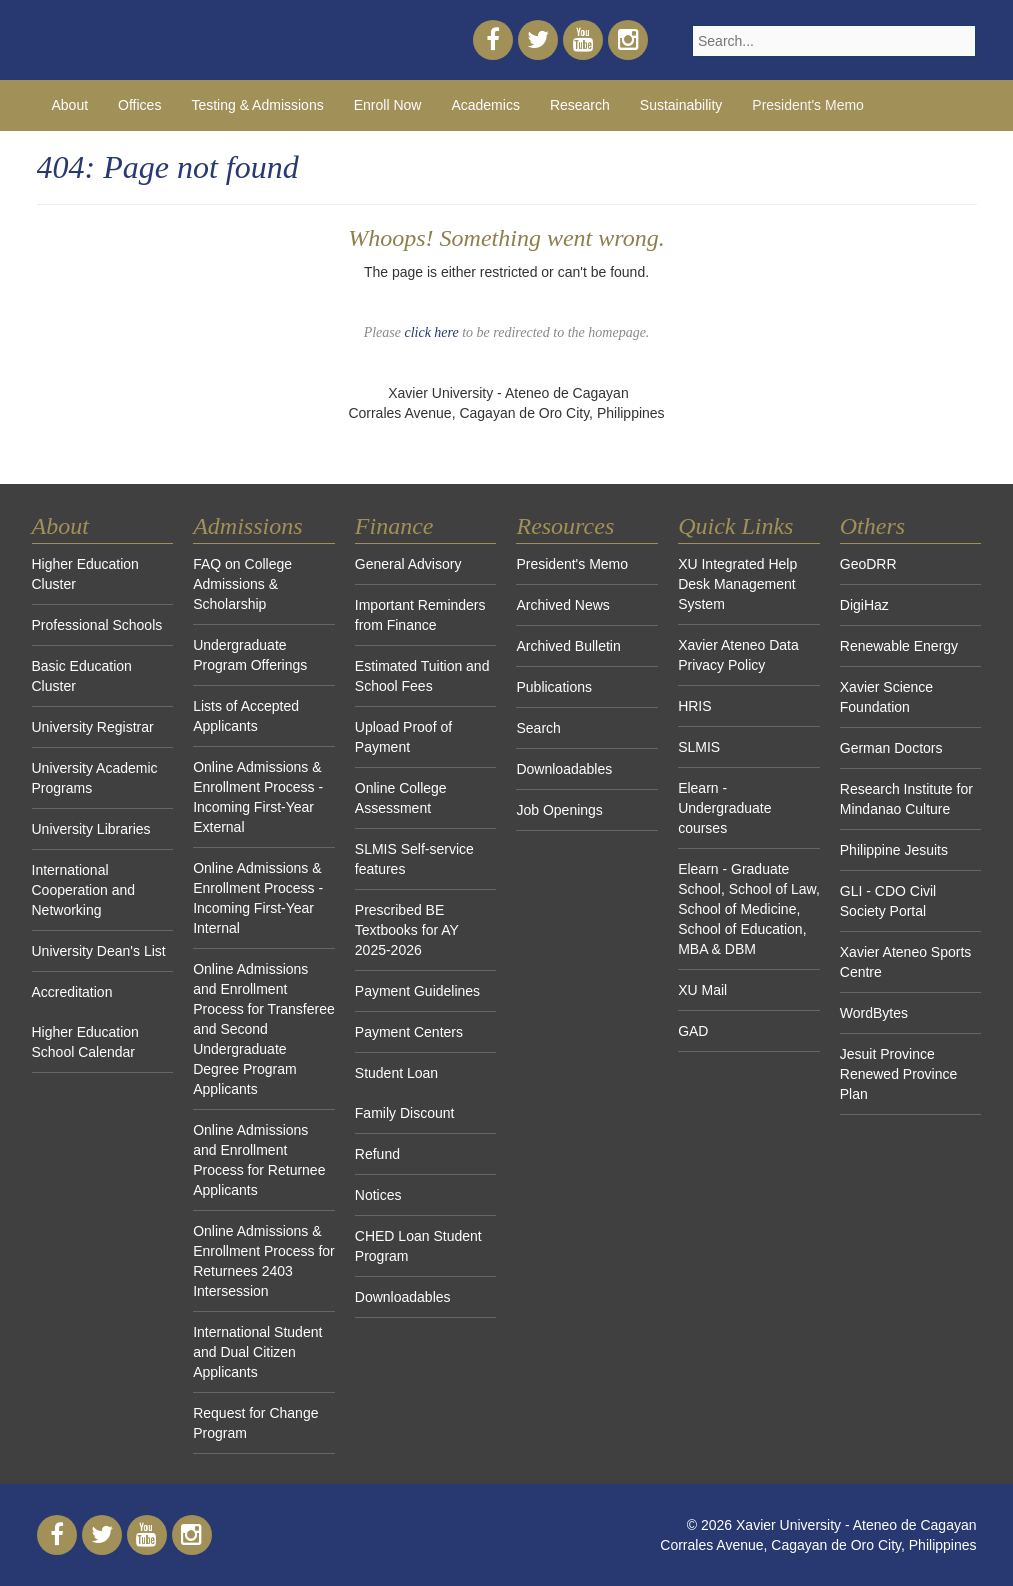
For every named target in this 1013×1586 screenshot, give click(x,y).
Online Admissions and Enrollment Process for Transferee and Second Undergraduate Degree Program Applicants (264, 1029)
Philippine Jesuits (894, 850)
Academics (485, 105)
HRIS (694, 706)
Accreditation (72, 992)
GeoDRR (868, 564)
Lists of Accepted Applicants (246, 716)
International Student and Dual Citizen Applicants (257, 1352)
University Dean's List (99, 951)
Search (538, 728)
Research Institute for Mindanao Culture (906, 799)
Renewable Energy (899, 646)
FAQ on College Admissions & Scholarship (242, 584)
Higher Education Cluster (85, 574)
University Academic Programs (95, 778)
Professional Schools (97, 625)
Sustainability (681, 105)
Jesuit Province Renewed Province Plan (899, 1074)
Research (580, 105)
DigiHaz (864, 605)
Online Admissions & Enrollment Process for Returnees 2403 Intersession (264, 1261)
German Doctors (891, 748)
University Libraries (91, 829)
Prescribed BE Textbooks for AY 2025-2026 (407, 930)
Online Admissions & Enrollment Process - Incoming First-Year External (258, 797)
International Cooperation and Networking (84, 890)
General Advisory (408, 564)
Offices (139, 105)
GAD (693, 1031)
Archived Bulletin (568, 646)
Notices (378, 1195)
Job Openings (559, 810)
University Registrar (93, 727)
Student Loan (396, 1073)
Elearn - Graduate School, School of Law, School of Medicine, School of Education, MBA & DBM (749, 909)
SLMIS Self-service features (414, 859)
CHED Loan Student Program (418, 1246)
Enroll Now (388, 105)
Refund (377, 1154)
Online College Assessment (401, 798)
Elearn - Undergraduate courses (724, 808)
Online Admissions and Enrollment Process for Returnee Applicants (259, 1160)
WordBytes (874, 1013)
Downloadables (403, 1297)
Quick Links (735, 526)
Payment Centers (409, 1032)
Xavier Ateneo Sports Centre (906, 962)
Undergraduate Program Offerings (250, 655)
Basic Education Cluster (82, 676)
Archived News (562, 605)
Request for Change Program (255, 1423)
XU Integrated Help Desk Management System (737, 584)
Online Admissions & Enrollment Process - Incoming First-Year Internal (258, 898)
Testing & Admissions (257, 105)
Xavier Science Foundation (886, 697)
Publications (554, 687)
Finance (394, 526)
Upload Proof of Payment (403, 737)
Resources (565, 526)
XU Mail (702, 990)
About (70, 105)
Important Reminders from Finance (420, 615)
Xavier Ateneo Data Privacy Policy (738, 655)
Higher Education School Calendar (85, 1042)
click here (431, 332)
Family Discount (405, 1113)
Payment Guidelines (417, 991)
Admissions (247, 526)
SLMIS (699, 747)
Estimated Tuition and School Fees (422, 676)
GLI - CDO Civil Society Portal (888, 901)
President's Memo (808, 105)
